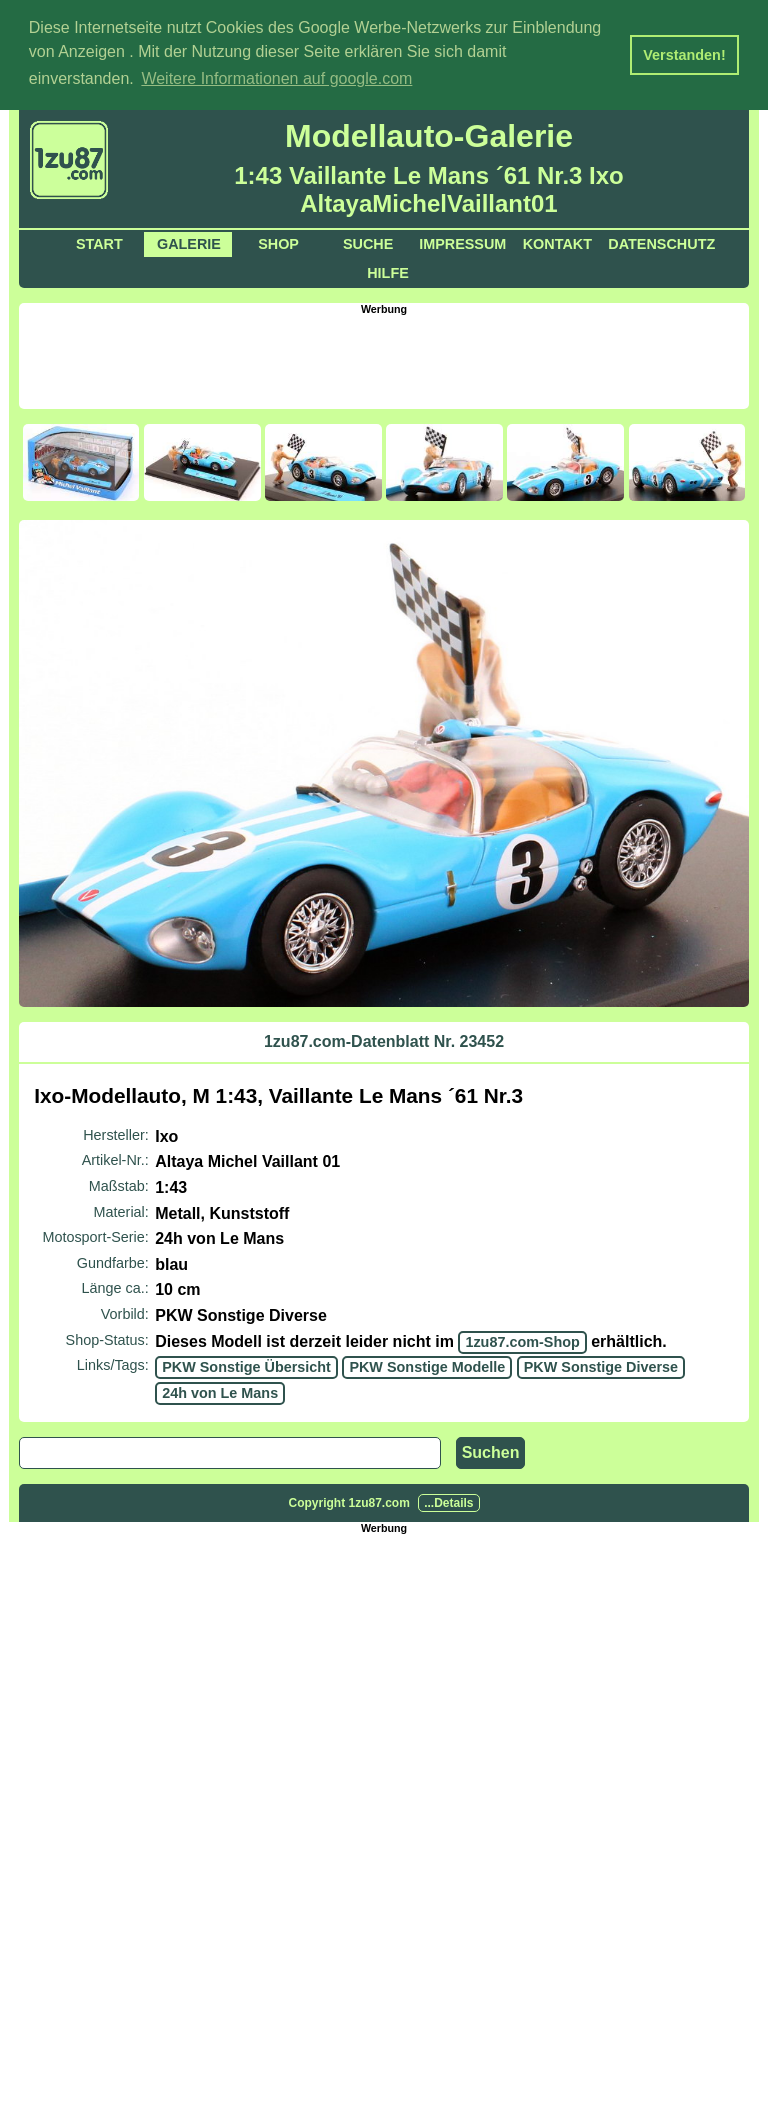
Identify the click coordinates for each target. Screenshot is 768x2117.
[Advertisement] (384, 358)
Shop (278, 242)
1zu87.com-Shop (522, 1340)
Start (99, 242)
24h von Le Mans (220, 1391)
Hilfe (388, 271)
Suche (368, 242)
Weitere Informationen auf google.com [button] (276, 78)
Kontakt (557, 242)
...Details (448, 1502)
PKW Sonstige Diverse (601, 1365)
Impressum (462, 242)
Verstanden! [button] (684, 55)
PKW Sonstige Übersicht (246, 1365)
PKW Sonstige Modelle (427, 1365)
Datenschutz (661, 242)
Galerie (189, 242)
